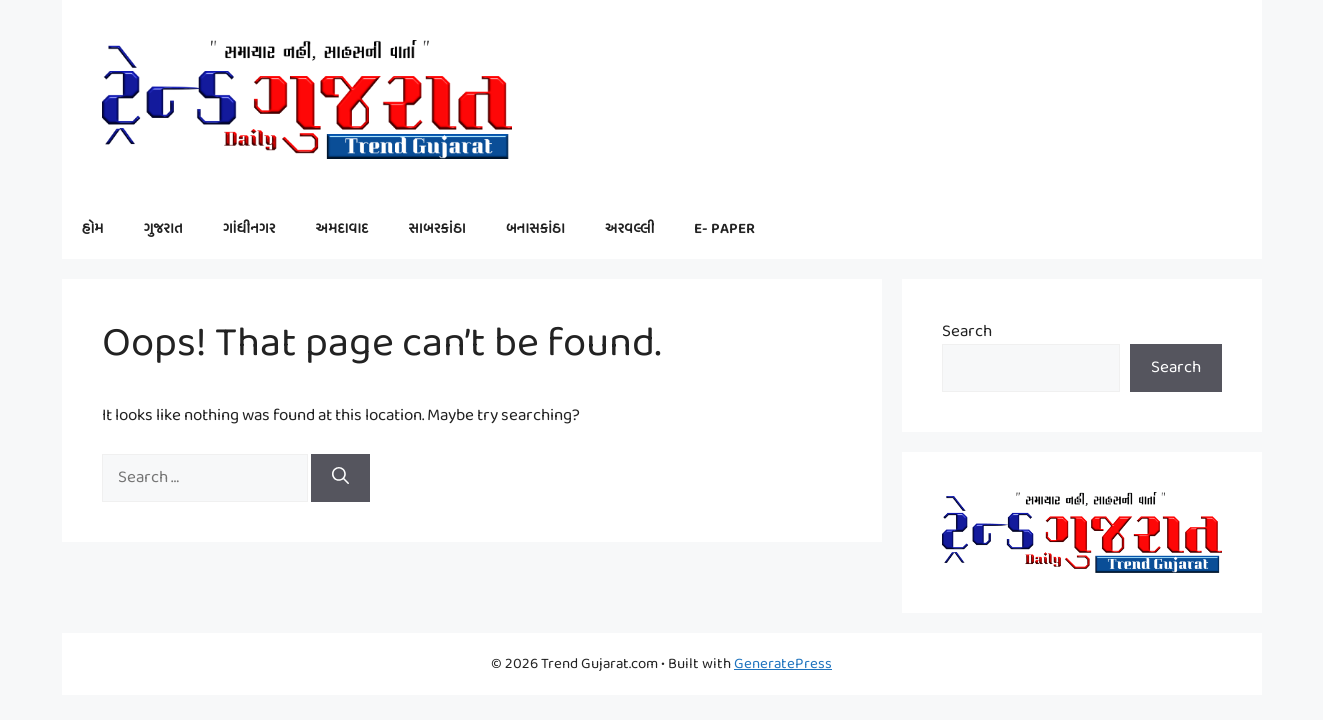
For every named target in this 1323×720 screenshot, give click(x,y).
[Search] (340, 478)
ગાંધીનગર (249, 229)
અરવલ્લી (630, 229)
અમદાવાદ (341, 229)
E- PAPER (724, 229)
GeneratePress (783, 664)
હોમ (93, 229)
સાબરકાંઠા (436, 229)
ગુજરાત (163, 229)
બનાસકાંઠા (535, 229)
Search (967, 331)
